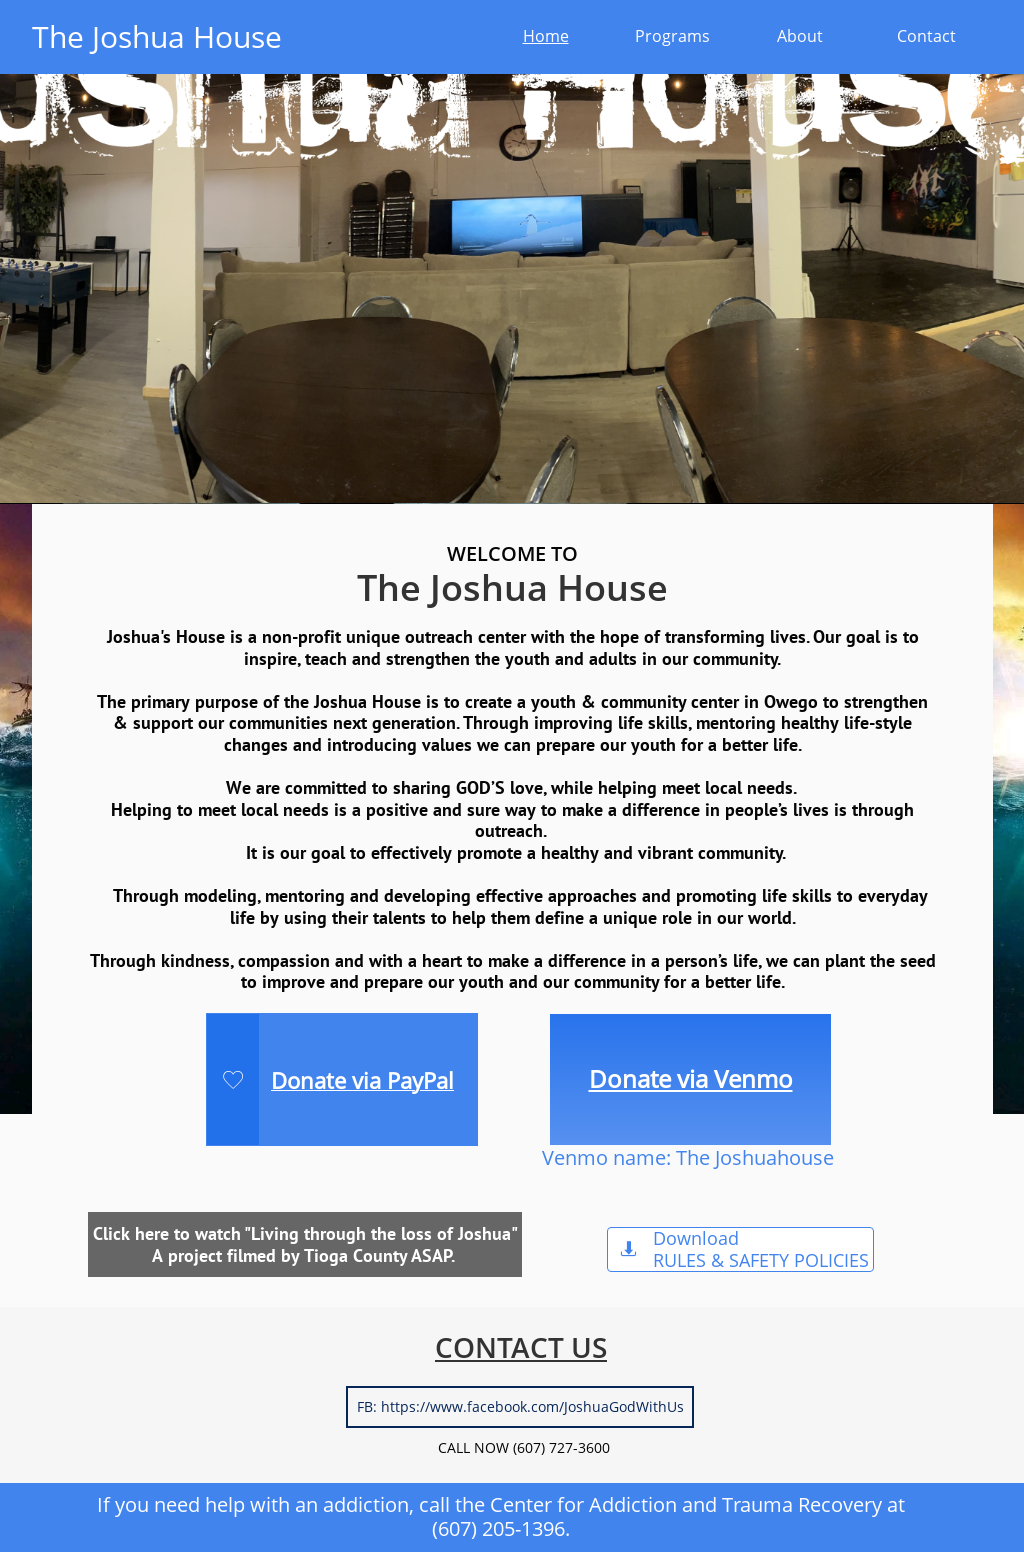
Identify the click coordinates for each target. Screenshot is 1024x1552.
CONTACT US (521, 1347)
